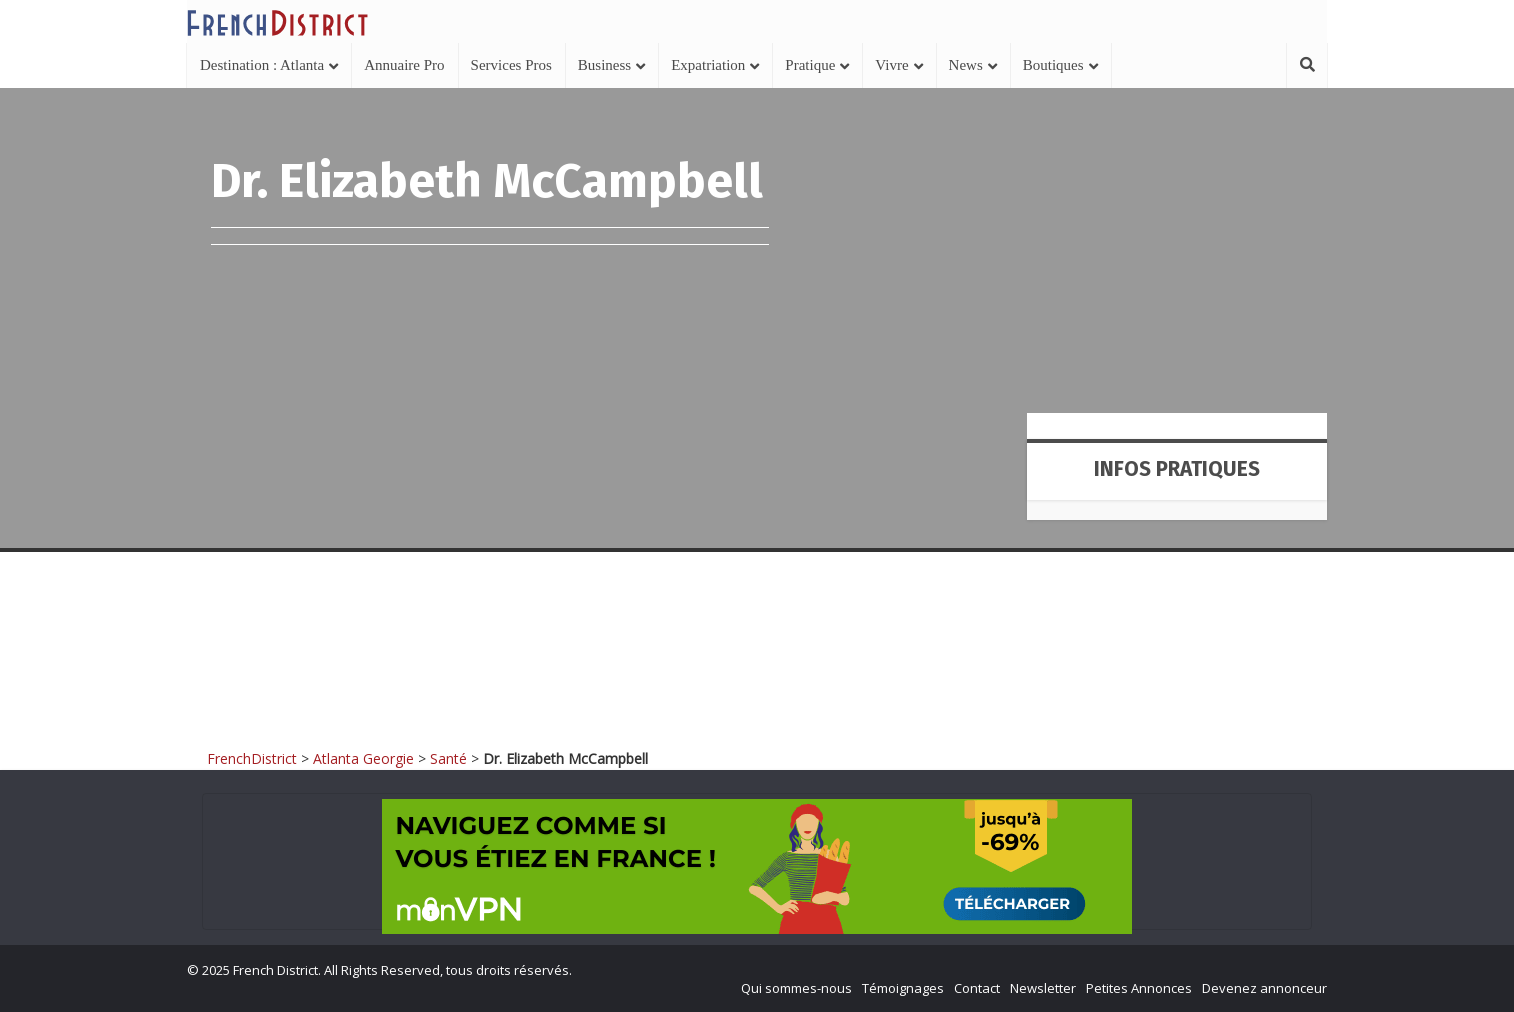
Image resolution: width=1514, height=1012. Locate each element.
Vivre (891, 65)
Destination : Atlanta (262, 65)
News (966, 65)
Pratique (810, 65)
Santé (448, 758)
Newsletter (1043, 988)
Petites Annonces (1139, 988)
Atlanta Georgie (363, 758)
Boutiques (1053, 65)
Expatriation (708, 65)
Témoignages (903, 988)
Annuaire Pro (404, 65)
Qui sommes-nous (796, 988)
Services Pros (511, 65)
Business (604, 65)
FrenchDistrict (252, 758)
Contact (977, 988)
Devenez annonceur (1264, 988)
